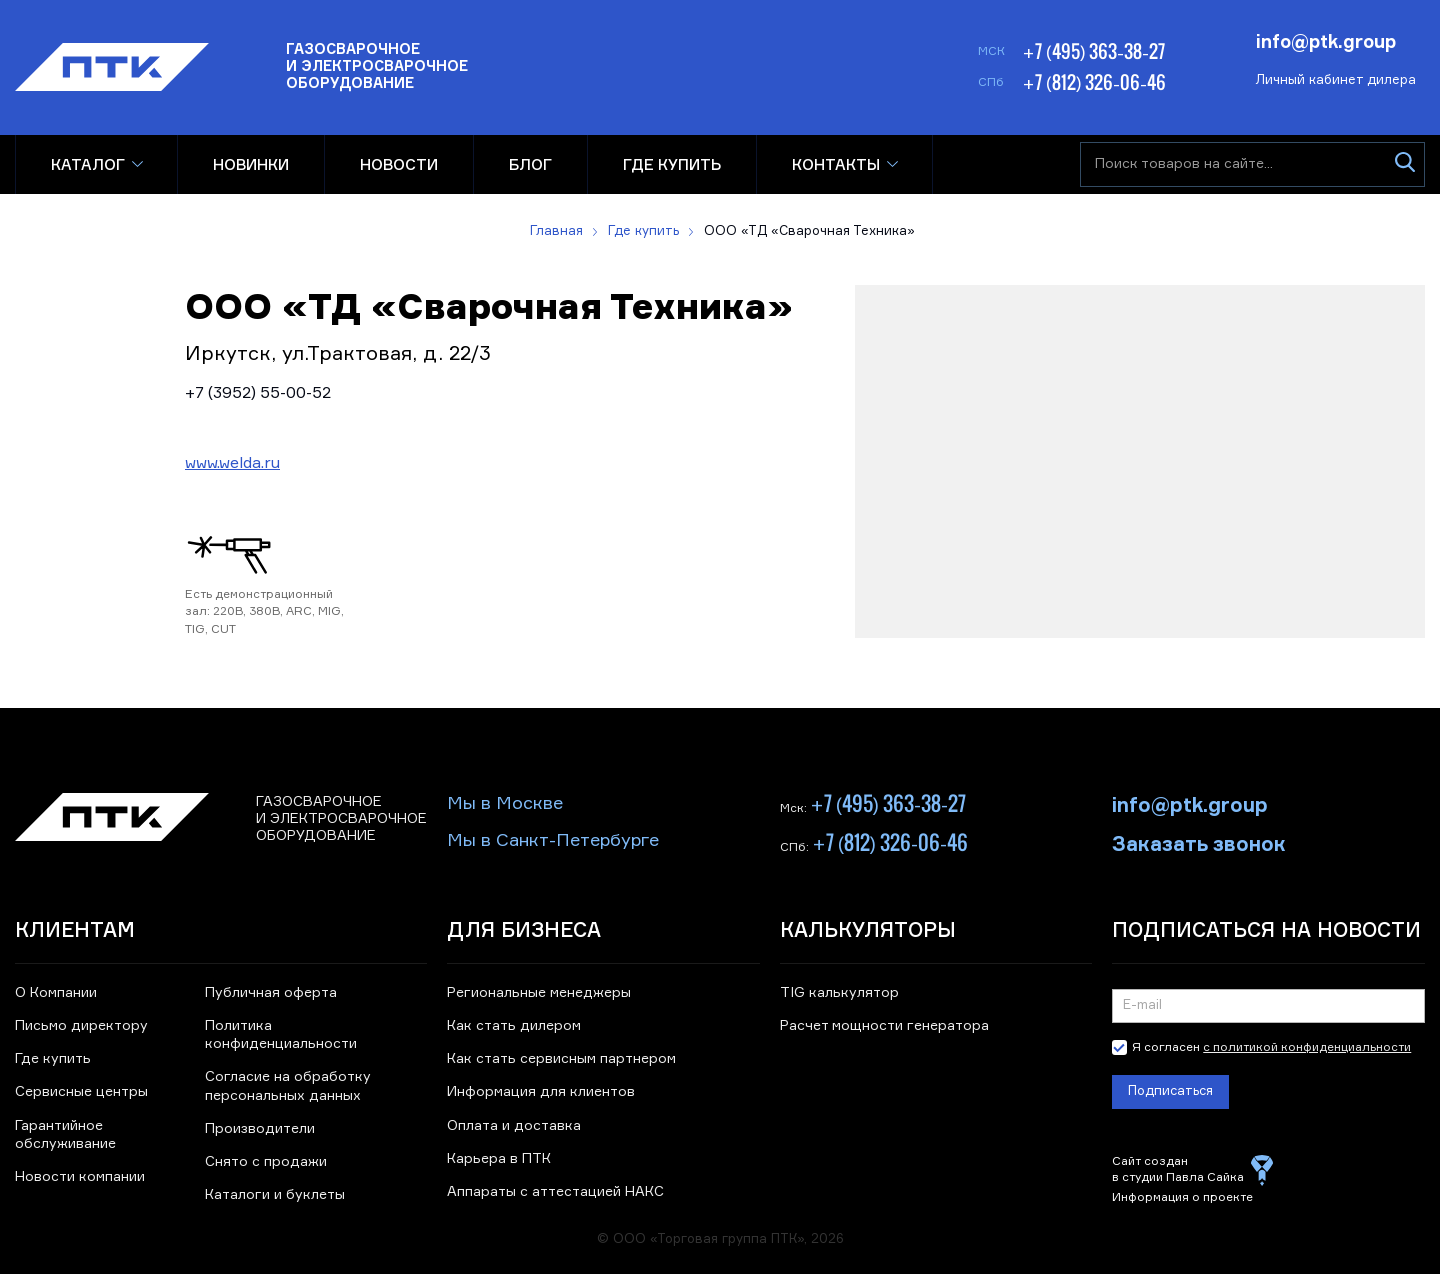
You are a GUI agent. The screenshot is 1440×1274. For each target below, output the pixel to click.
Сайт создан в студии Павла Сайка (1178, 1170)
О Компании (56, 993)
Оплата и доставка (514, 1126)
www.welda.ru (232, 464)
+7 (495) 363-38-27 (1093, 51)
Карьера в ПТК (499, 1159)
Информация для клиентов (541, 1092)
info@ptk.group (1326, 40)
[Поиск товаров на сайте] (1252, 165)
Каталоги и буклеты (275, 1195)
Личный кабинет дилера (1336, 80)
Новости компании (80, 1177)
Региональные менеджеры (539, 993)
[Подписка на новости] (1268, 1006)
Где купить (53, 1059)
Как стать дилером (514, 1026)
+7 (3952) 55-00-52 (258, 394)
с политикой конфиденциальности (1307, 1048)
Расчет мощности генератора (884, 1026)
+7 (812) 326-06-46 (1094, 82)
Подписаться (1170, 1091)
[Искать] (1404, 165)
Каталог (88, 164)
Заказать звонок (1199, 842)
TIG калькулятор (839, 993)
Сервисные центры (81, 1092)
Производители (260, 1129)
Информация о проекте (1182, 1198)
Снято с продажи (266, 1162)
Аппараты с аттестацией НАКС (555, 1192)
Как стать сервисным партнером (561, 1059)
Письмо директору (81, 1026)
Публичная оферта (271, 993)
